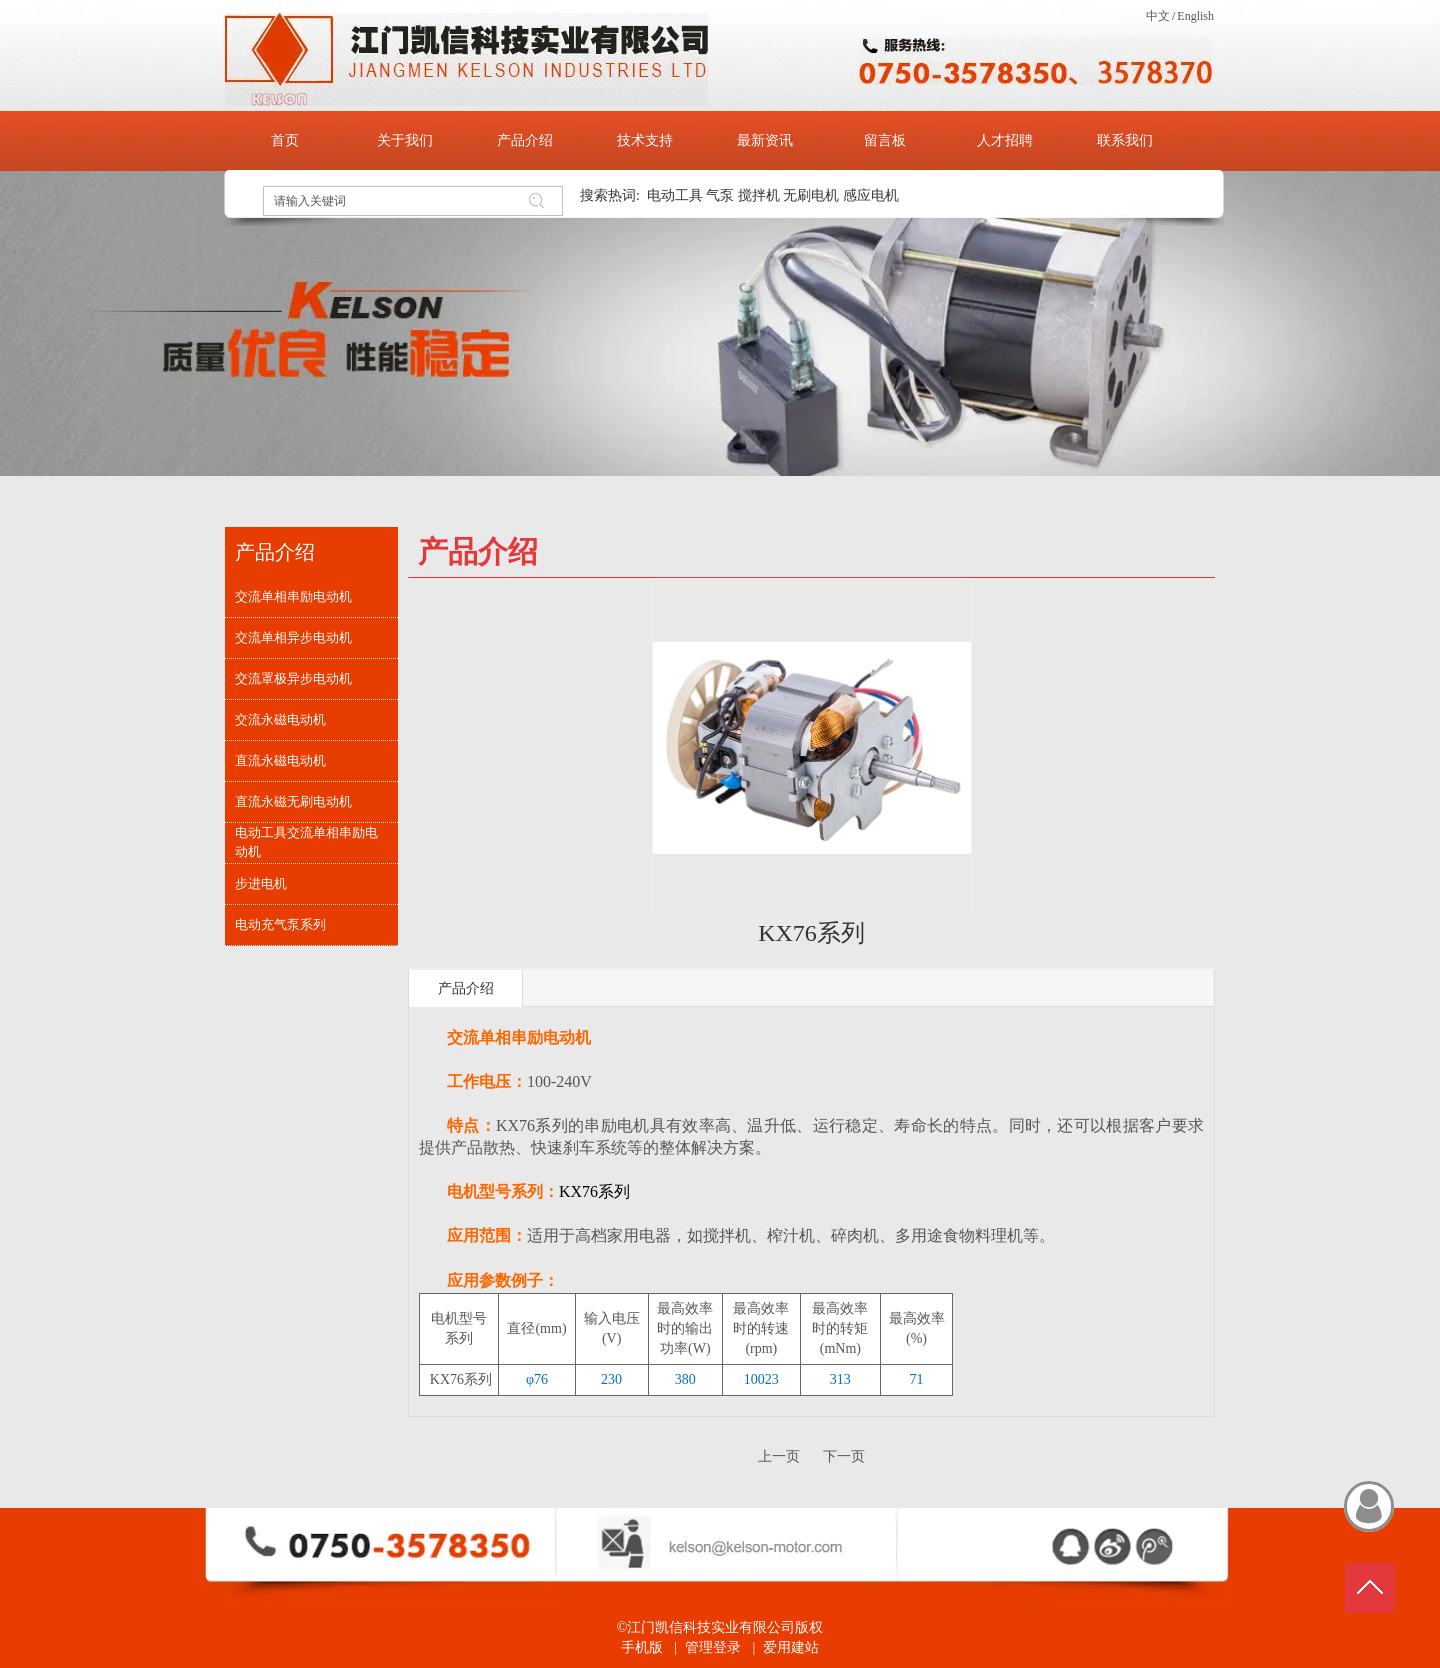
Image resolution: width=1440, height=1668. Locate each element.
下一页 (844, 1456)
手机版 (642, 1647)
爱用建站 (791, 1647)
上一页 (779, 1456)
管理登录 (713, 1647)
